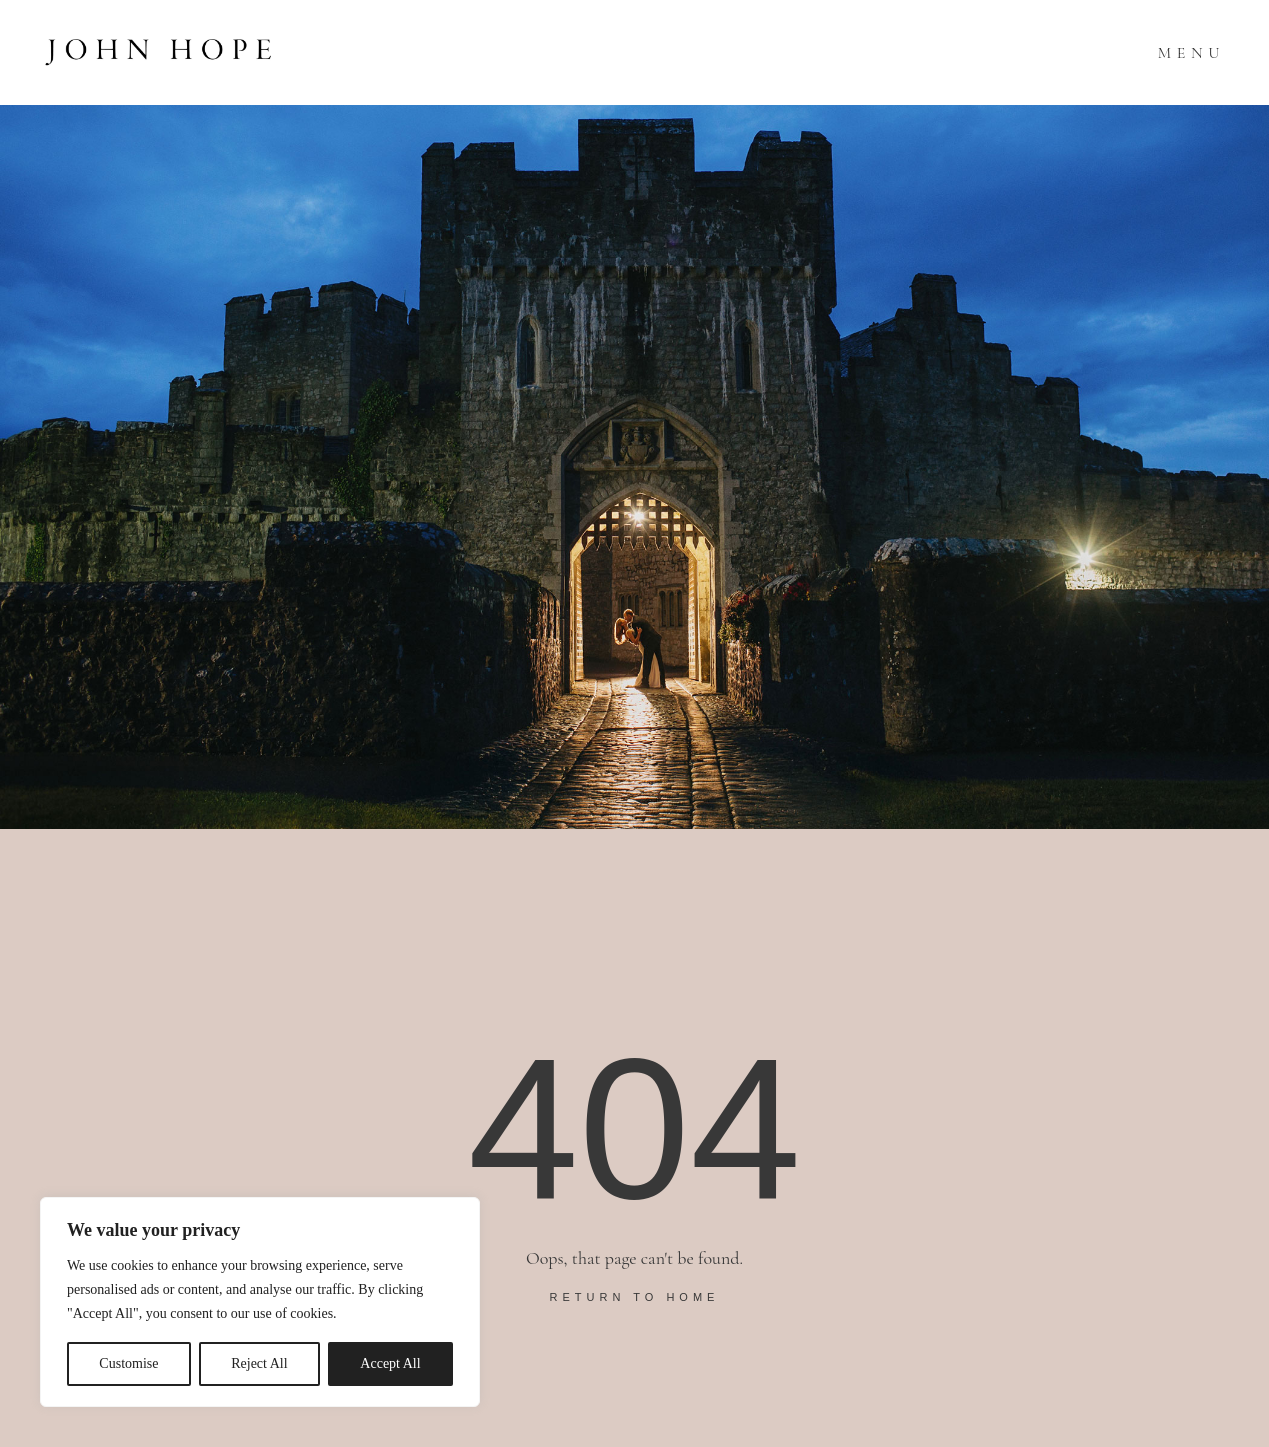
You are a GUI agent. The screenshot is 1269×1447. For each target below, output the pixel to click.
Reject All (259, 1363)
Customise (128, 1363)
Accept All (390, 1363)
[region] (260, 1302)
